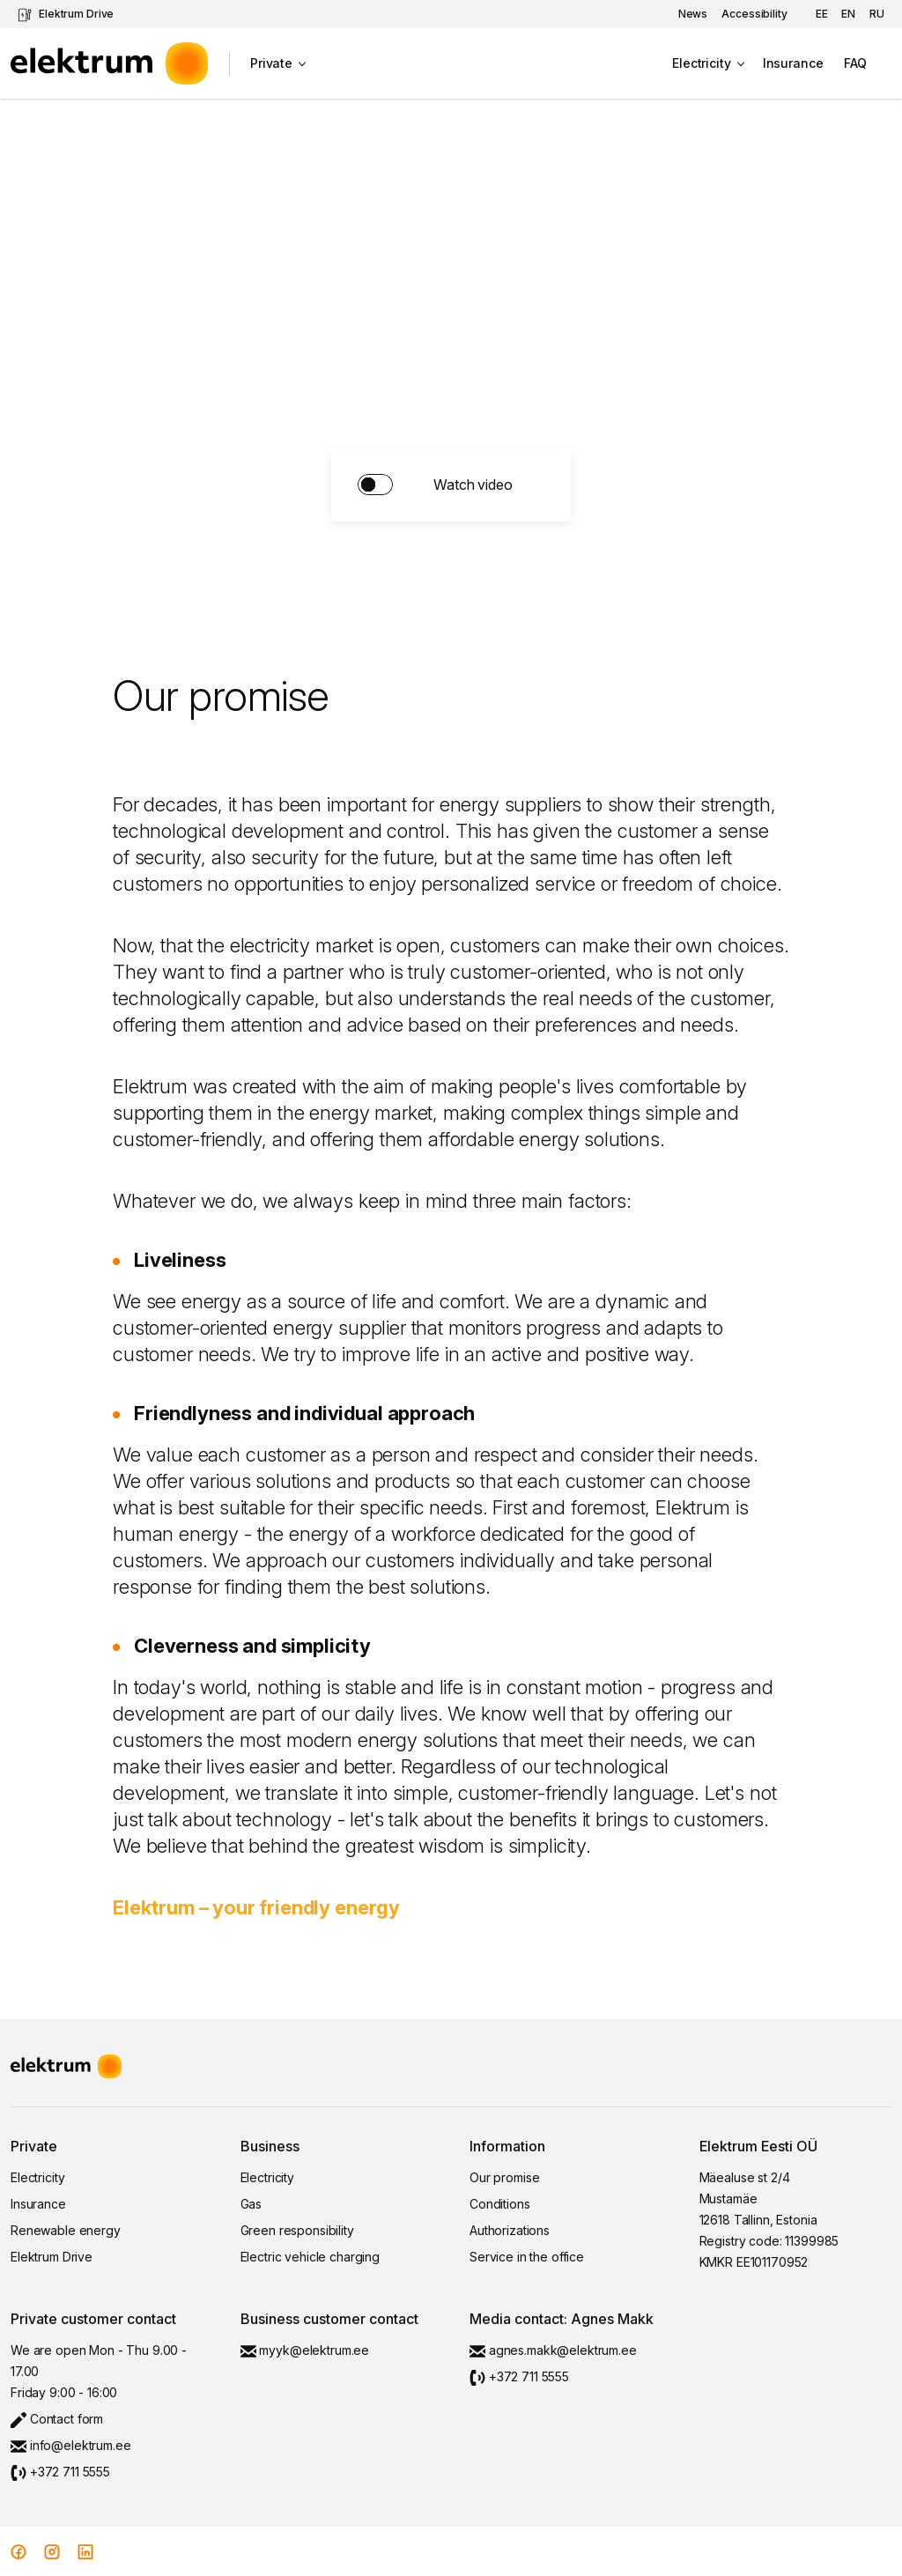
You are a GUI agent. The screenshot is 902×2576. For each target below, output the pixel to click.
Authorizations (509, 2230)
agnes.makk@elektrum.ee (553, 2350)
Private (271, 63)
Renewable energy (66, 2230)
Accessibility (754, 13)
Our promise (504, 2177)
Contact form (57, 2418)
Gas (251, 2203)
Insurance (793, 63)
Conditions (499, 2203)
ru (876, 13)
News (693, 13)
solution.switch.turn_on (451, 484)
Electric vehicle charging (310, 2256)
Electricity (701, 63)
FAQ (855, 63)
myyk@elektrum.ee (305, 2350)
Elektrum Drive (66, 14)
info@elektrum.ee (71, 2445)
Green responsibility (297, 2230)
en (848, 13)
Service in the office (526, 2256)
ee (822, 13)
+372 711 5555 (60, 2471)
